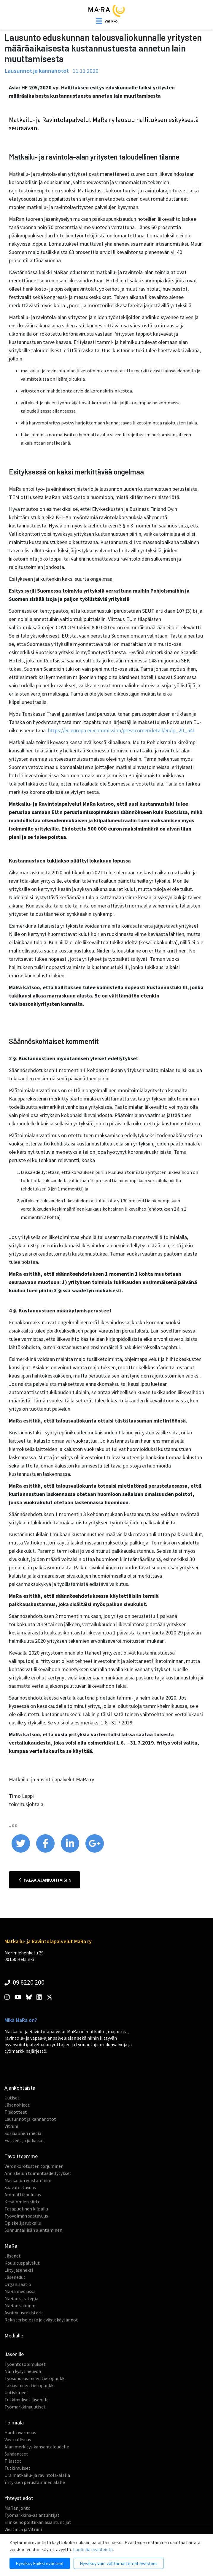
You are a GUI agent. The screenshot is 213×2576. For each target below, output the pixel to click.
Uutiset (12, 2098)
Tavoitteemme (21, 2156)
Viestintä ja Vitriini (23, 2529)
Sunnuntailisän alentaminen (33, 2230)
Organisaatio (17, 2284)
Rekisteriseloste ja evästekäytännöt (41, 2320)
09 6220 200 (24, 1982)
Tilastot (12, 2461)
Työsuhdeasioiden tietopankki (35, 2378)
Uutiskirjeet (16, 2392)
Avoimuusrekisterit (23, 2313)
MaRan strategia (21, 2298)
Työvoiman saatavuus (26, 2216)
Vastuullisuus (17, 2440)
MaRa (10, 2245)
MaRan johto (17, 2508)
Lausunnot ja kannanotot (30, 2119)
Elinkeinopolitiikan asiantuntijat (37, 2522)
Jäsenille (14, 2354)
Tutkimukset (17, 2468)
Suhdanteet (16, 2454)
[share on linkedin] (70, 1851)
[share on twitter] (21, 1851)
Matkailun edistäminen (27, 2180)
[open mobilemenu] (106, 21)
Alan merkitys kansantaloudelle (36, 2447)
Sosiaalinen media (22, 2133)
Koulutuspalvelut (22, 2263)
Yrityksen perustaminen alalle (34, 2482)
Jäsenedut (15, 2277)
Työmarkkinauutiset (25, 2407)
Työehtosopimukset (25, 2364)
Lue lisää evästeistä (93, 2549)
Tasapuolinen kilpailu (26, 2209)
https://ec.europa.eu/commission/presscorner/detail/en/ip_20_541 (121, 730)
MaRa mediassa (20, 2291)
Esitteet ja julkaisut (24, 2140)
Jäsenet (12, 2256)
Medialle (13, 2335)
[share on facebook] (46, 1851)
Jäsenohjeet (17, 2105)
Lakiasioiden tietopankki (29, 2385)
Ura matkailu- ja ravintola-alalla (37, 2475)
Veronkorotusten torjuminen (33, 2166)
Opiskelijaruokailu (22, 2223)
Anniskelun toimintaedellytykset (37, 2173)
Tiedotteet (15, 2112)
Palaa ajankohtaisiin (45, 1880)
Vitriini (11, 2126)
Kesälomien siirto (22, 2202)
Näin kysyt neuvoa (22, 2371)
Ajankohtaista (19, 2087)
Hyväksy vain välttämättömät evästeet (118, 2563)
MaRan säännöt (20, 2305)
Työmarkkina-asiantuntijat (32, 2515)
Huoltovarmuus (20, 2432)
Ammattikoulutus (22, 2194)
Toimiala (14, 2422)
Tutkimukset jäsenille (26, 2400)
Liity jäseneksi (18, 2270)
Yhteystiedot (18, 2498)
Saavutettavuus (20, 2187)
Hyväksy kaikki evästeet (40, 2563)
